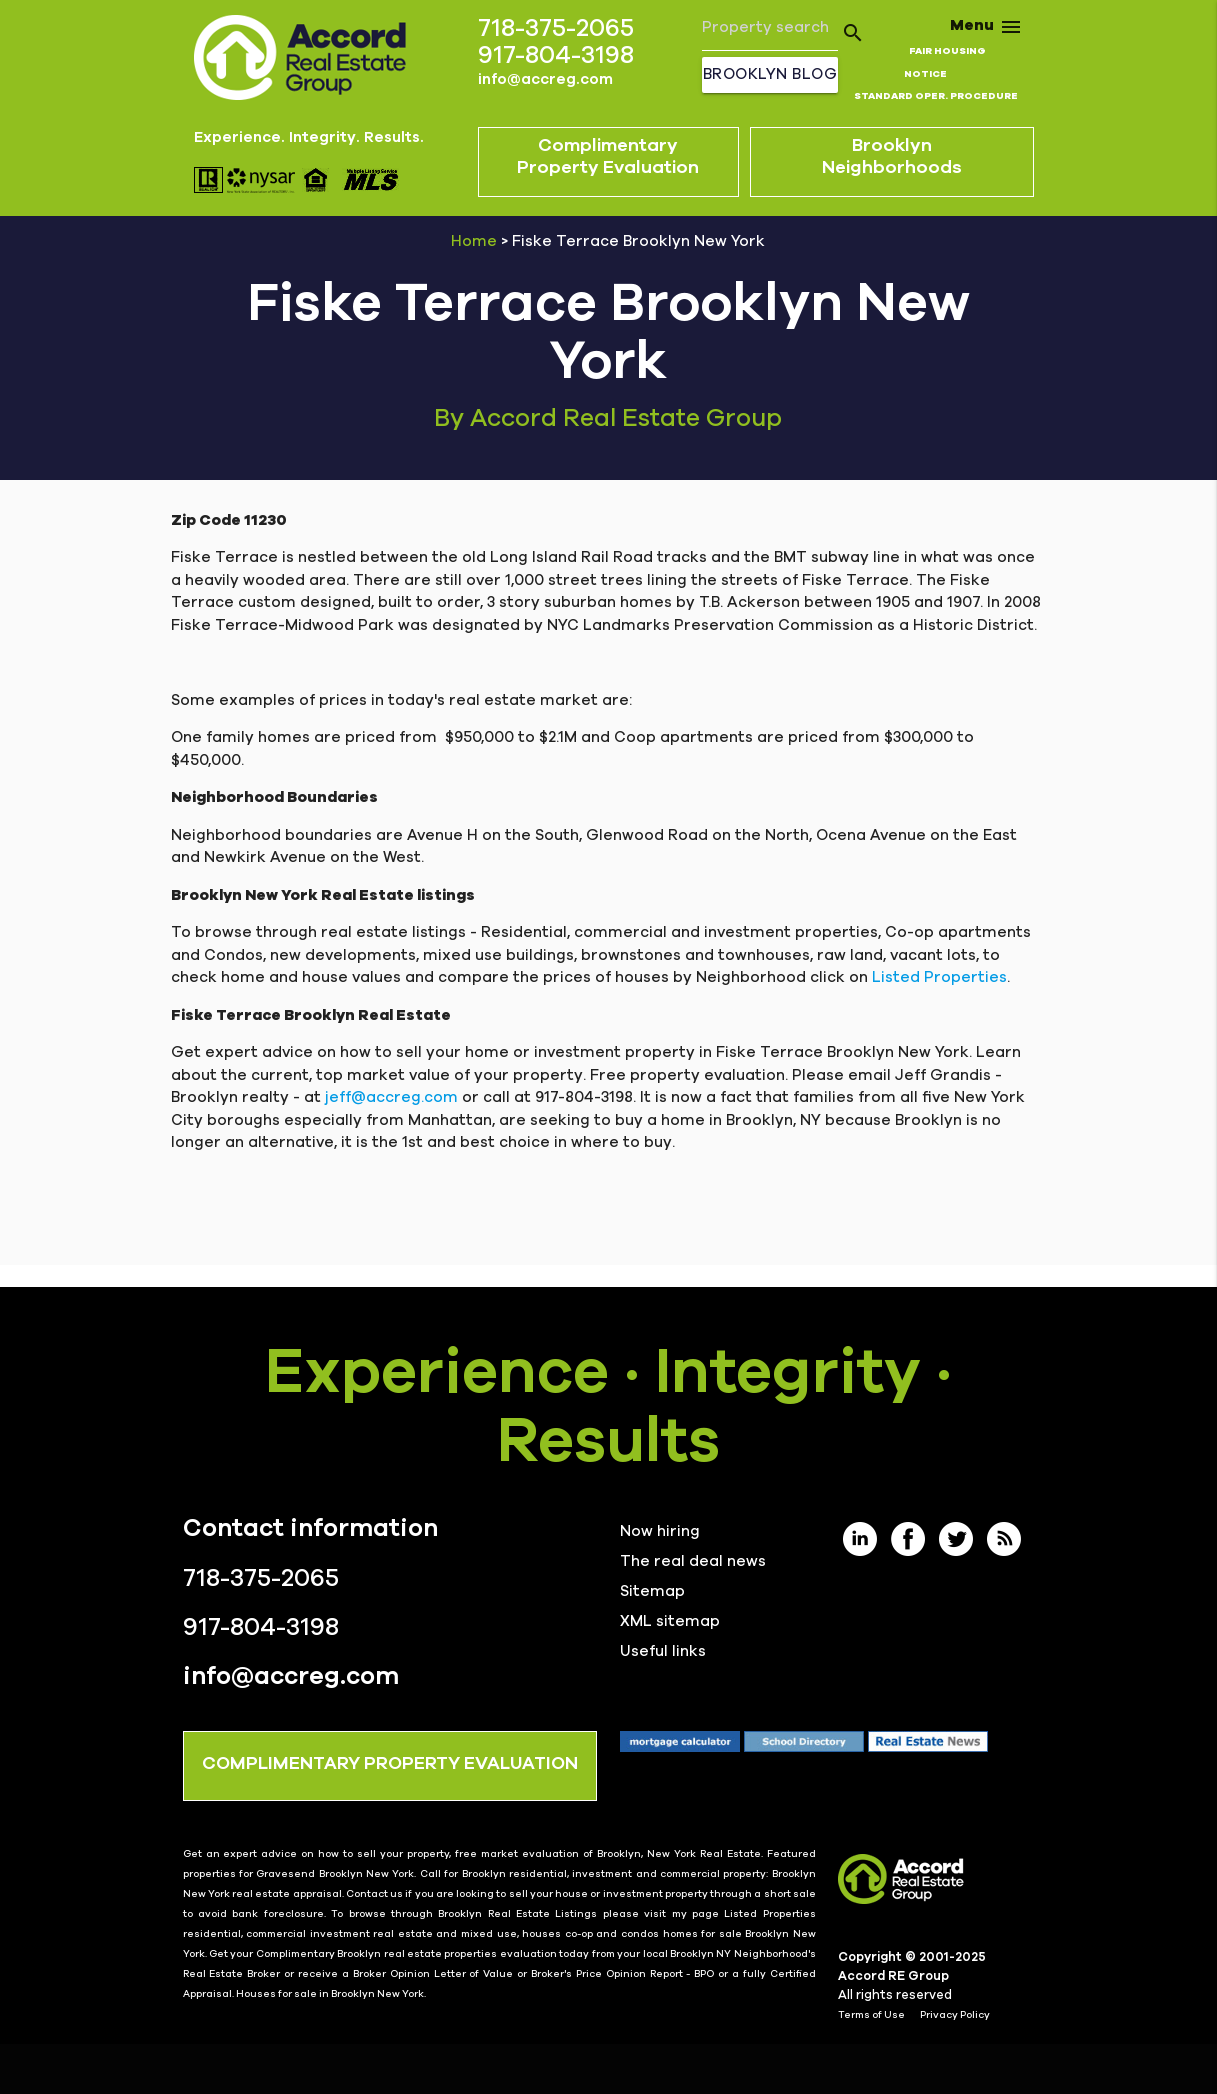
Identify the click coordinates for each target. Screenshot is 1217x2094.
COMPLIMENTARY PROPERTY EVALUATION (390, 1764)
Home (474, 241)
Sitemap (652, 1591)
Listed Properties (939, 977)
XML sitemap (670, 1621)
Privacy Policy (955, 2015)
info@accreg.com (545, 79)
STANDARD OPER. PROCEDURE (936, 96)
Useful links (663, 1651)
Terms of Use (871, 2015)
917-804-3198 (556, 55)
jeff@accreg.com (391, 1097)
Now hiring (660, 1531)
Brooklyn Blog (770, 74)
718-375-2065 (556, 28)
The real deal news (693, 1561)
